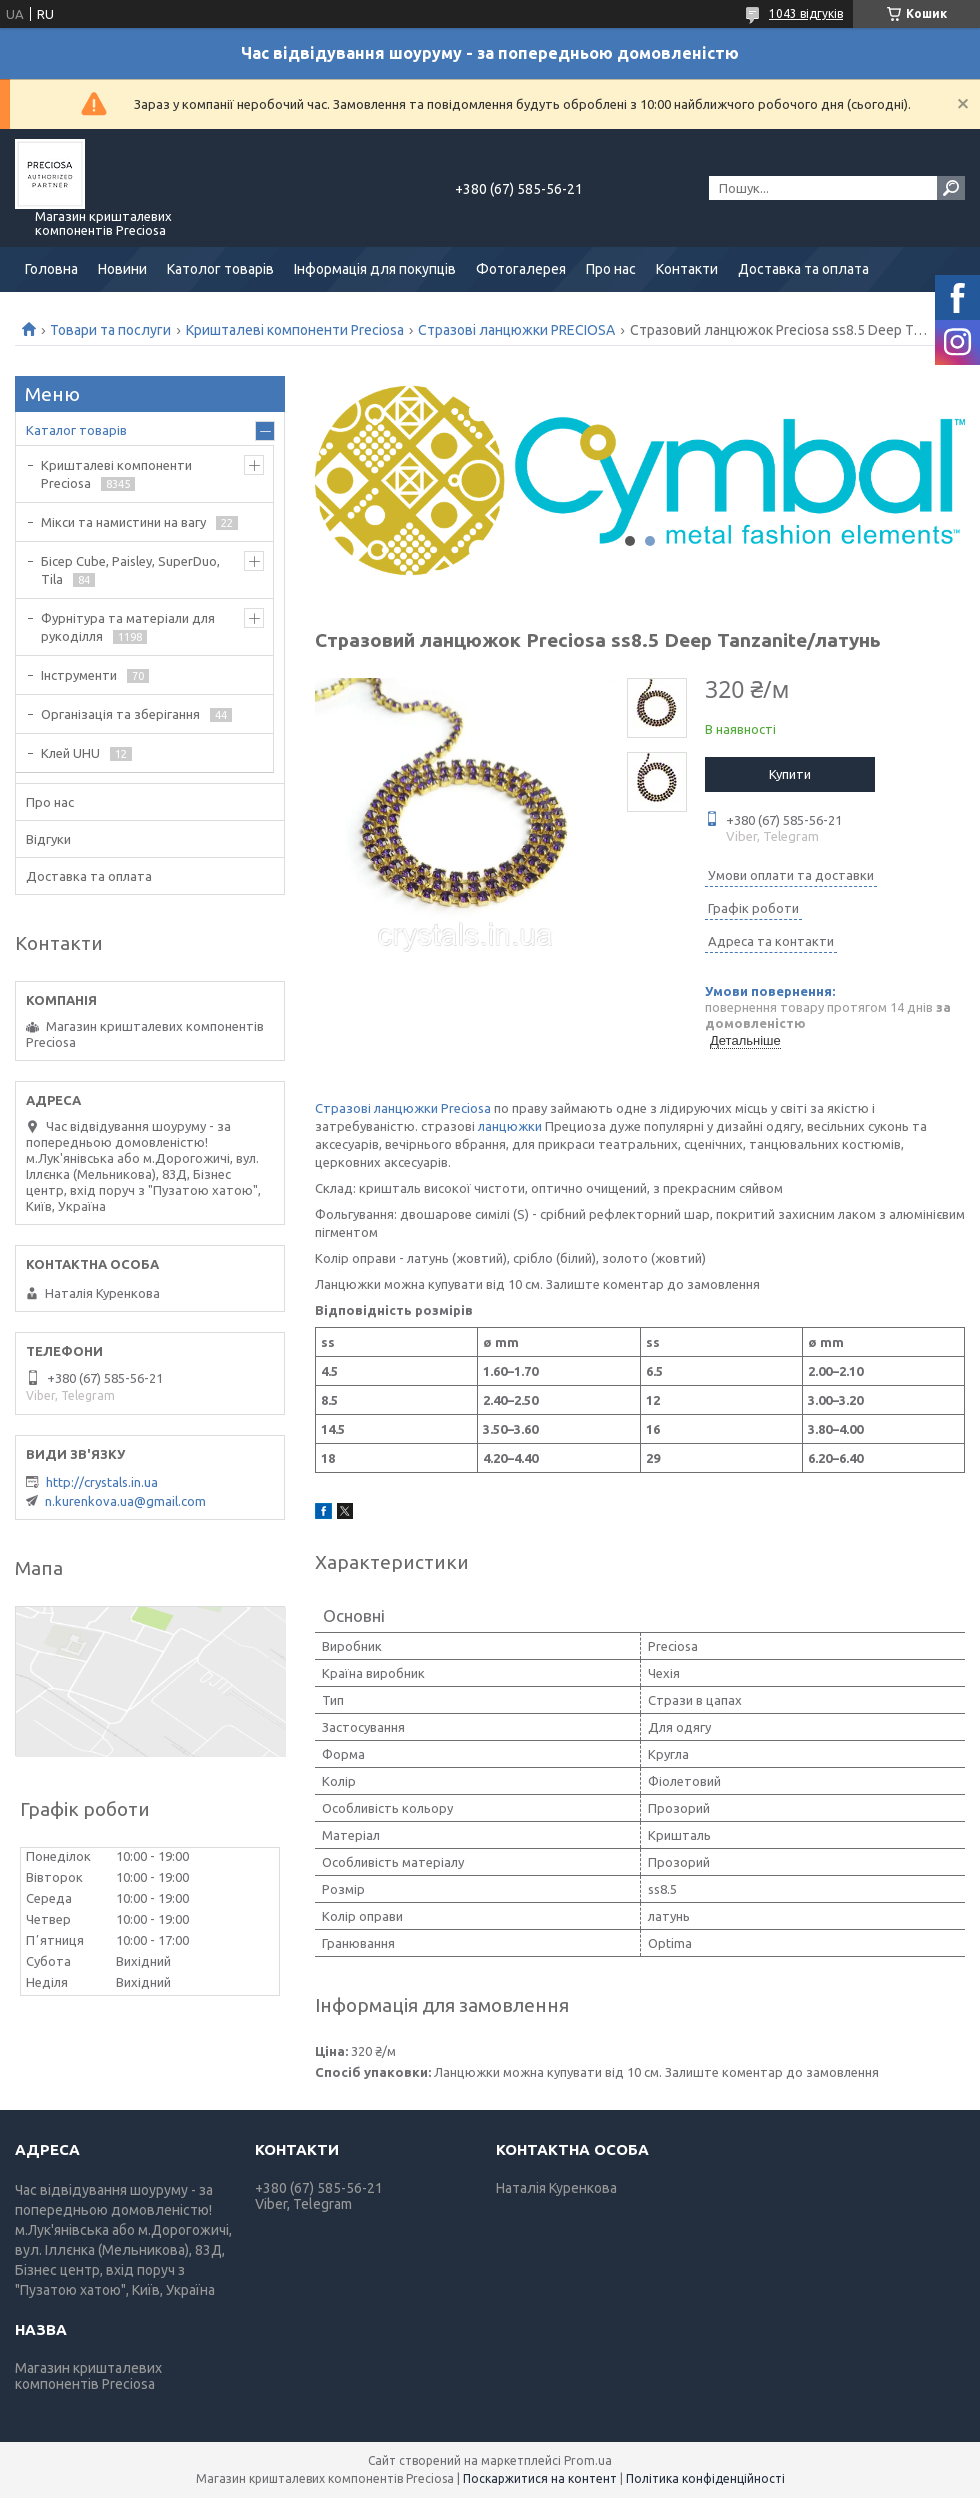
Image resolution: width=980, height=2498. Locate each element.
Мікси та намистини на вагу (123, 522)
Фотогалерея (521, 269)
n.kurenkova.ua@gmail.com (125, 1501)
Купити (790, 774)
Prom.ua (588, 2460)
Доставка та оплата (803, 269)
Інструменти (79, 675)
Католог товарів (220, 269)
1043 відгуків (806, 13)
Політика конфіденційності (705, 2478)
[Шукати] (951, 188)
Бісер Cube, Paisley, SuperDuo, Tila (130, 570)
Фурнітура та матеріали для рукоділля (128, 627)
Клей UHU (70, 753)
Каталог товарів (76, 430)
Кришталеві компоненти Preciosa (295, 330)
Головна (51, 269)
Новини (122, 269)
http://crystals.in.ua (102, 1482)
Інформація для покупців (375, 269)
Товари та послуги (110, 330)
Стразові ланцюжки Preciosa (403, 1108)
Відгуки (48, 839)
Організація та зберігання (120, 714)
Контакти (687, 269)
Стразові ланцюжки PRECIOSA (516, 330)
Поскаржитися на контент (540, 2478)
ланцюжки (510, 1126)
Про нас (611, 269)
